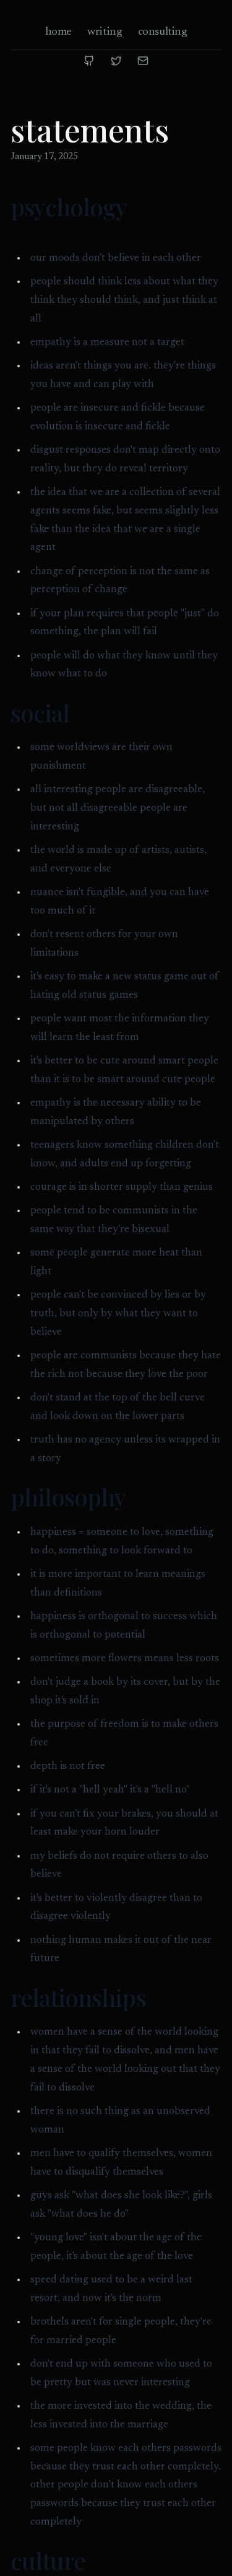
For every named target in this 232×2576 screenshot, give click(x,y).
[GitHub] (89, 60)
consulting (162, 32)
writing (104, 32)
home (58, 32)
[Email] (142, 60)
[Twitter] (116, 60)
